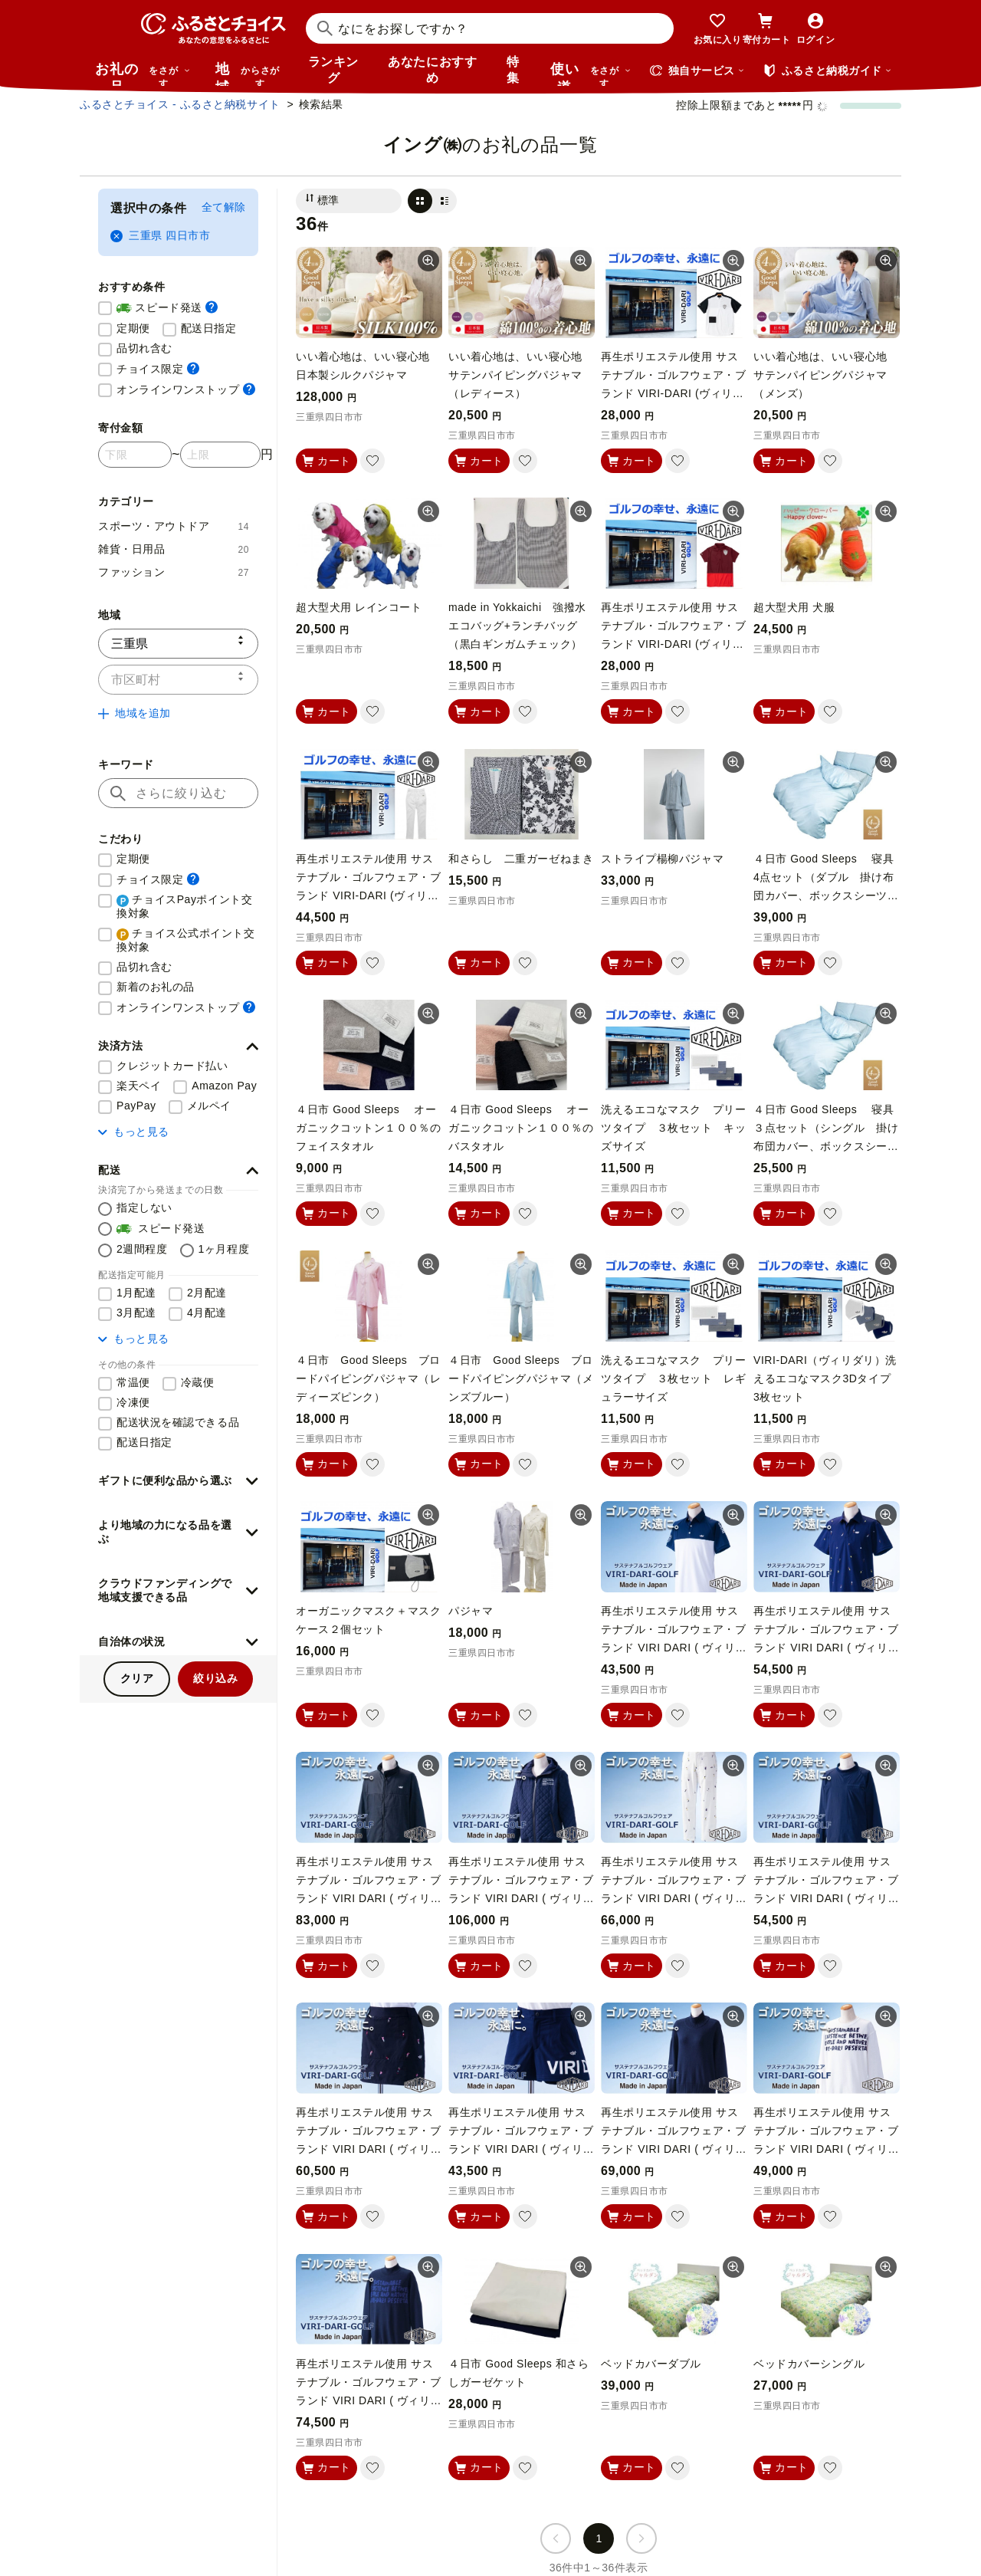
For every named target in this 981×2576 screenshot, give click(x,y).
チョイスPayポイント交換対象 (184, 906)
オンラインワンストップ (185, 389)
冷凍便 (133, 1402)
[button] (178, 1046)
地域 (249, 73)
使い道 (591, 73)
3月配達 (136, 1312)
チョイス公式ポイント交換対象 (185, 940)
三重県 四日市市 (160, 235)
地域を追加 (134, 713)
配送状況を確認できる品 (177, 1422)
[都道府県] (178, 644)
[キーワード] (178, 793)
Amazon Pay (224, 1085)
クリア (137, 1678)
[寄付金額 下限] (135, 455)
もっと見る (133, 1131)
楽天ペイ (138, 1085)
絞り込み (215, 1678)
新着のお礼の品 (155, 987)
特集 (513, 69)
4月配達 (207, 1312)
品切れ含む (144, 348)
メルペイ (209, 1105)
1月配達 (136, 1292)
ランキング (333, 69)
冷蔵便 (198, 1382)
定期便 (133, 328)
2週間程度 (142, 1249)
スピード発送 (167, 308)
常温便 (133, 1382)
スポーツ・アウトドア (173, 526)
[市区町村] (178, 680)
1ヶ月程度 (224, 1249)
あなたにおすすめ (432, 69)
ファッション (173, 572)
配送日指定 (209, 328)
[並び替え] (349, 201)
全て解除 (224, 207)
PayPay (136, 1105)
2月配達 (207, 1292)
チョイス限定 (157, 368)
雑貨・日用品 (173, 549)
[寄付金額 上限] (220, 455)
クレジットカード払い (172, 1066)
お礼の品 (142, 73)
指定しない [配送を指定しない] (144, 1207)
